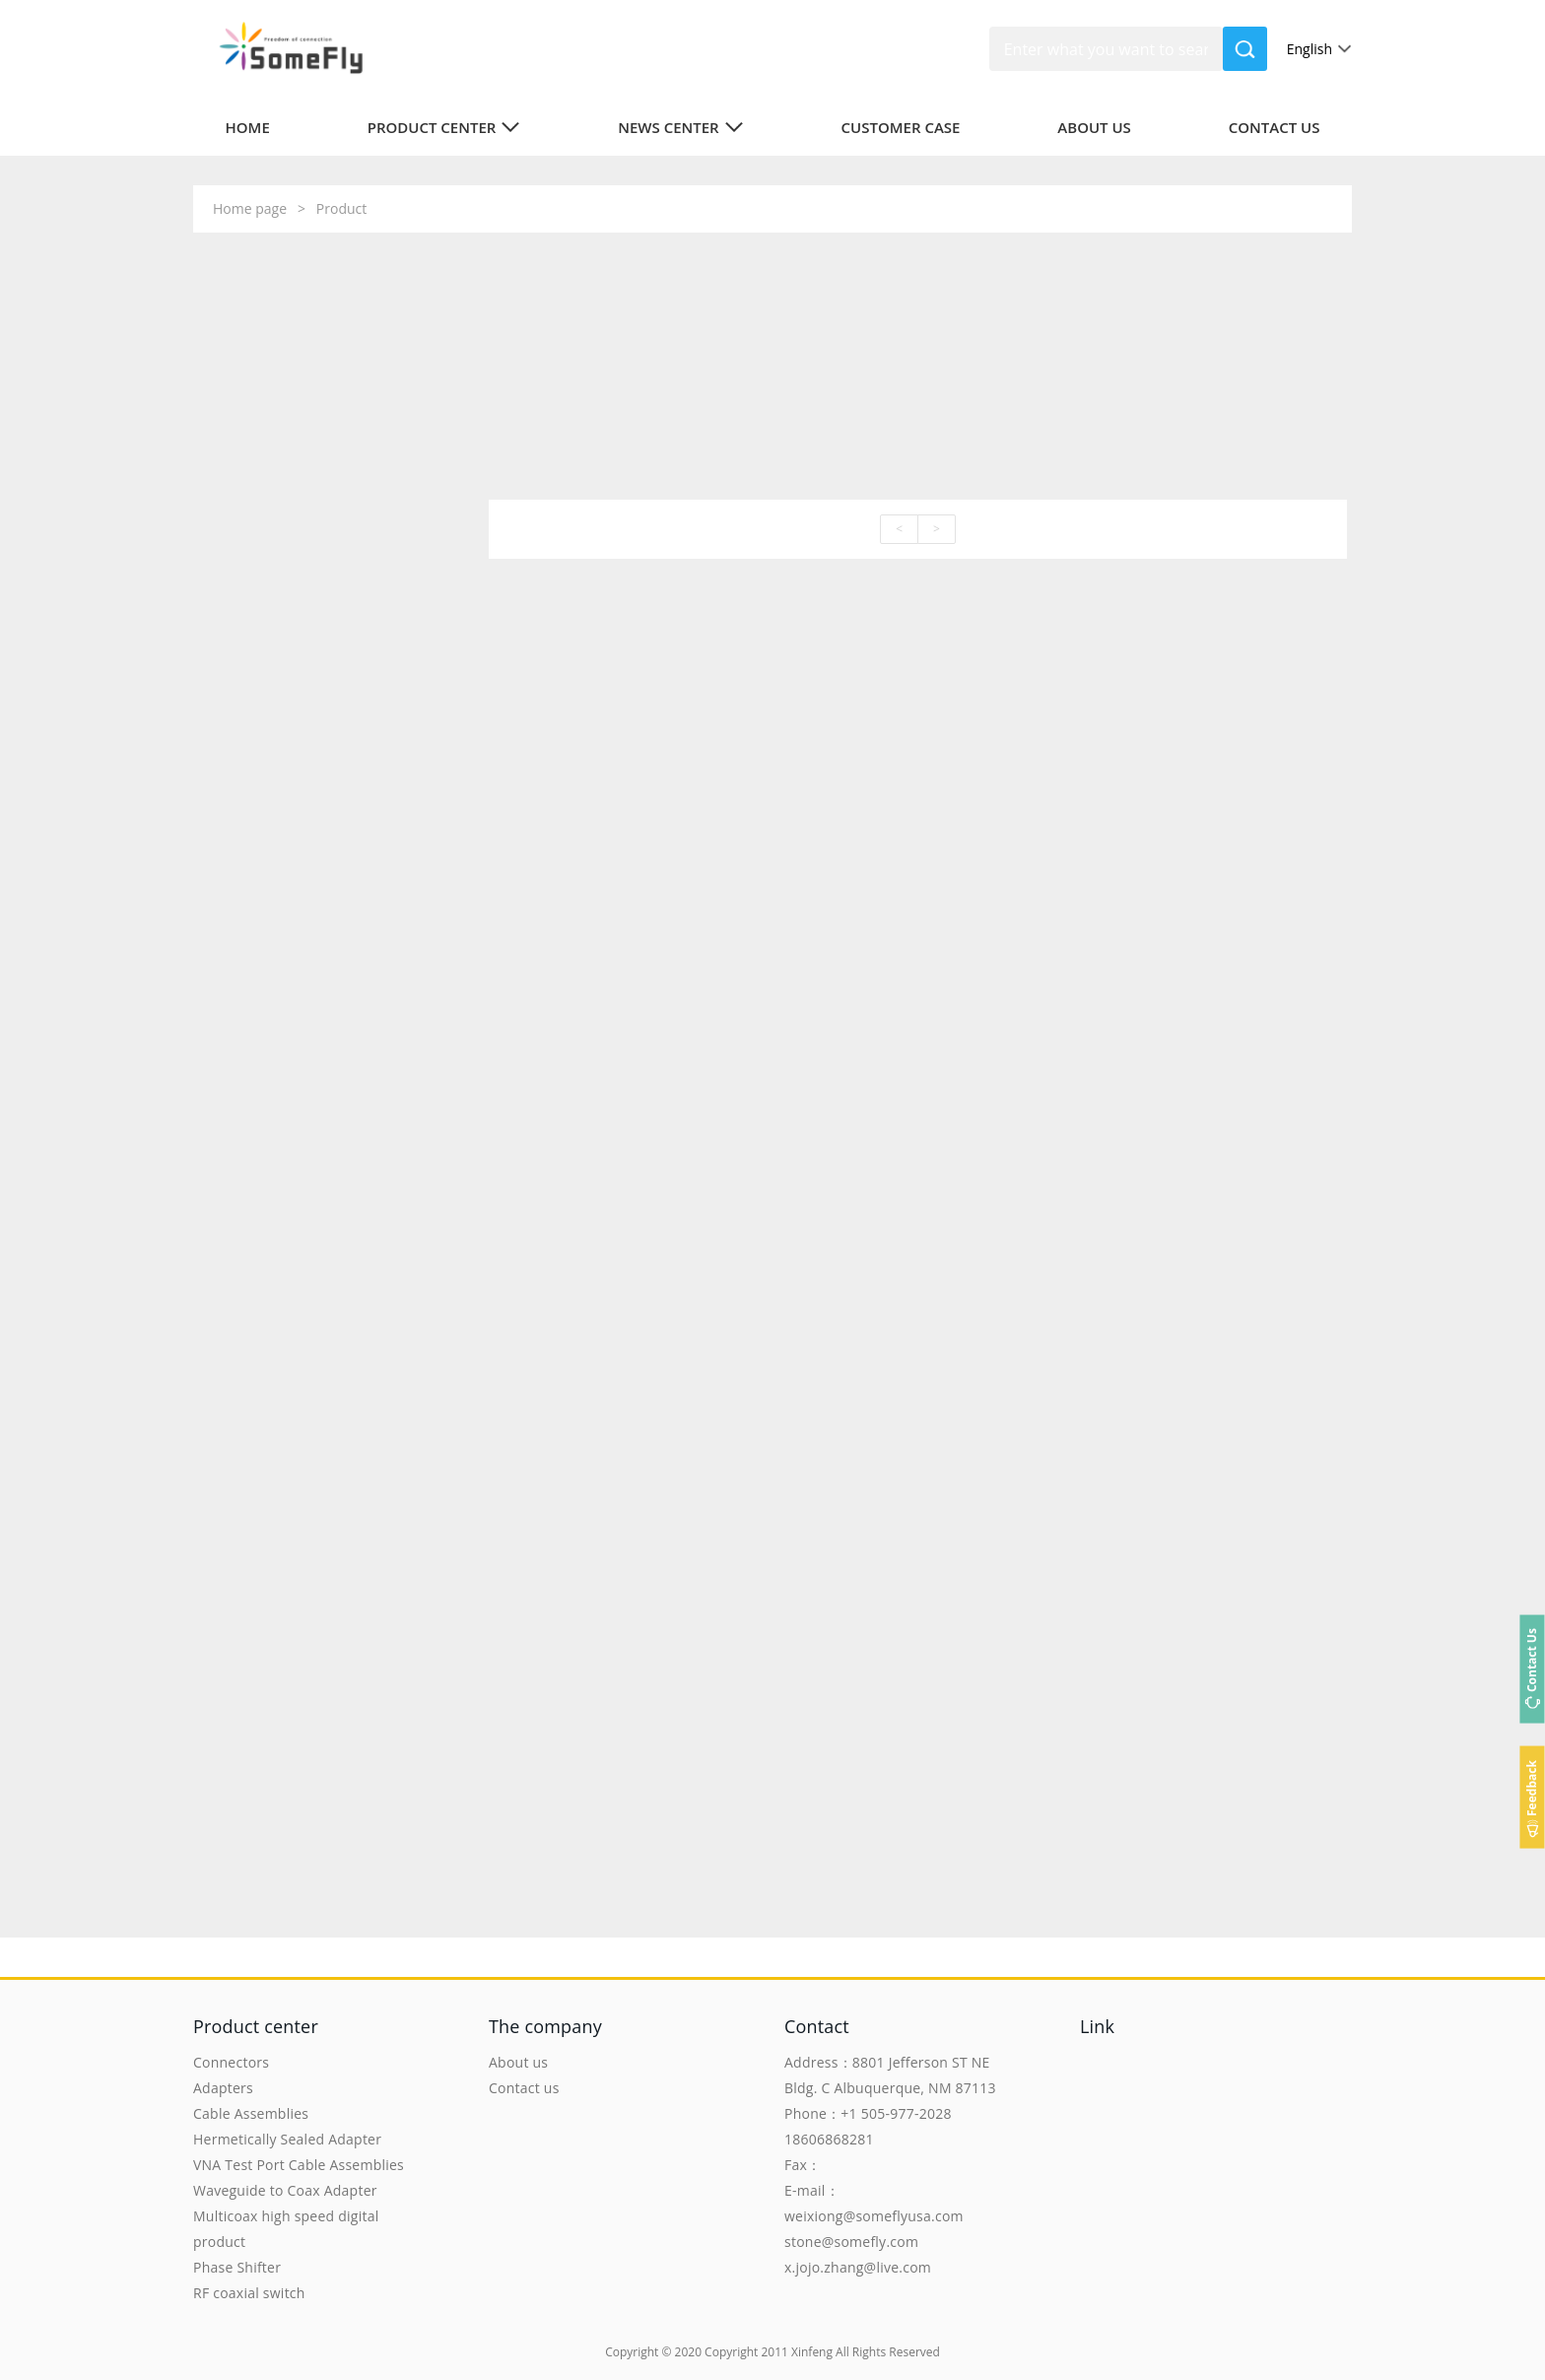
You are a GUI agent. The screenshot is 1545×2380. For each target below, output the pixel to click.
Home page (250, 208)
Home (248, 127)
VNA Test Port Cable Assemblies (298, 2164)
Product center (444, 127)
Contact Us (1531, 1660)
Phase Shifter (237, 2267)
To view (367, 838)
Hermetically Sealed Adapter (287, 2139)
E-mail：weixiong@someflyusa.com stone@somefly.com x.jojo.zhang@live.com (874, 2229)
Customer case (901, 127)
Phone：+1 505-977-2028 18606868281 (868, 2126)
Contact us (1274, 127)
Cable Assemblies (250, 2113)
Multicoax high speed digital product (285, 2229)
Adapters (223, 2087)
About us (1094, 127)
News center (681, 127)
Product (341, 208)
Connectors (231, 2062)
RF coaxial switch (249, 2292)
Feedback (1531, 1788)
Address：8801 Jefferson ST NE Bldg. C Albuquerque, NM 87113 (890, 2075)
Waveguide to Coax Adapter (285, 2190)
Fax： (802, 2164)
